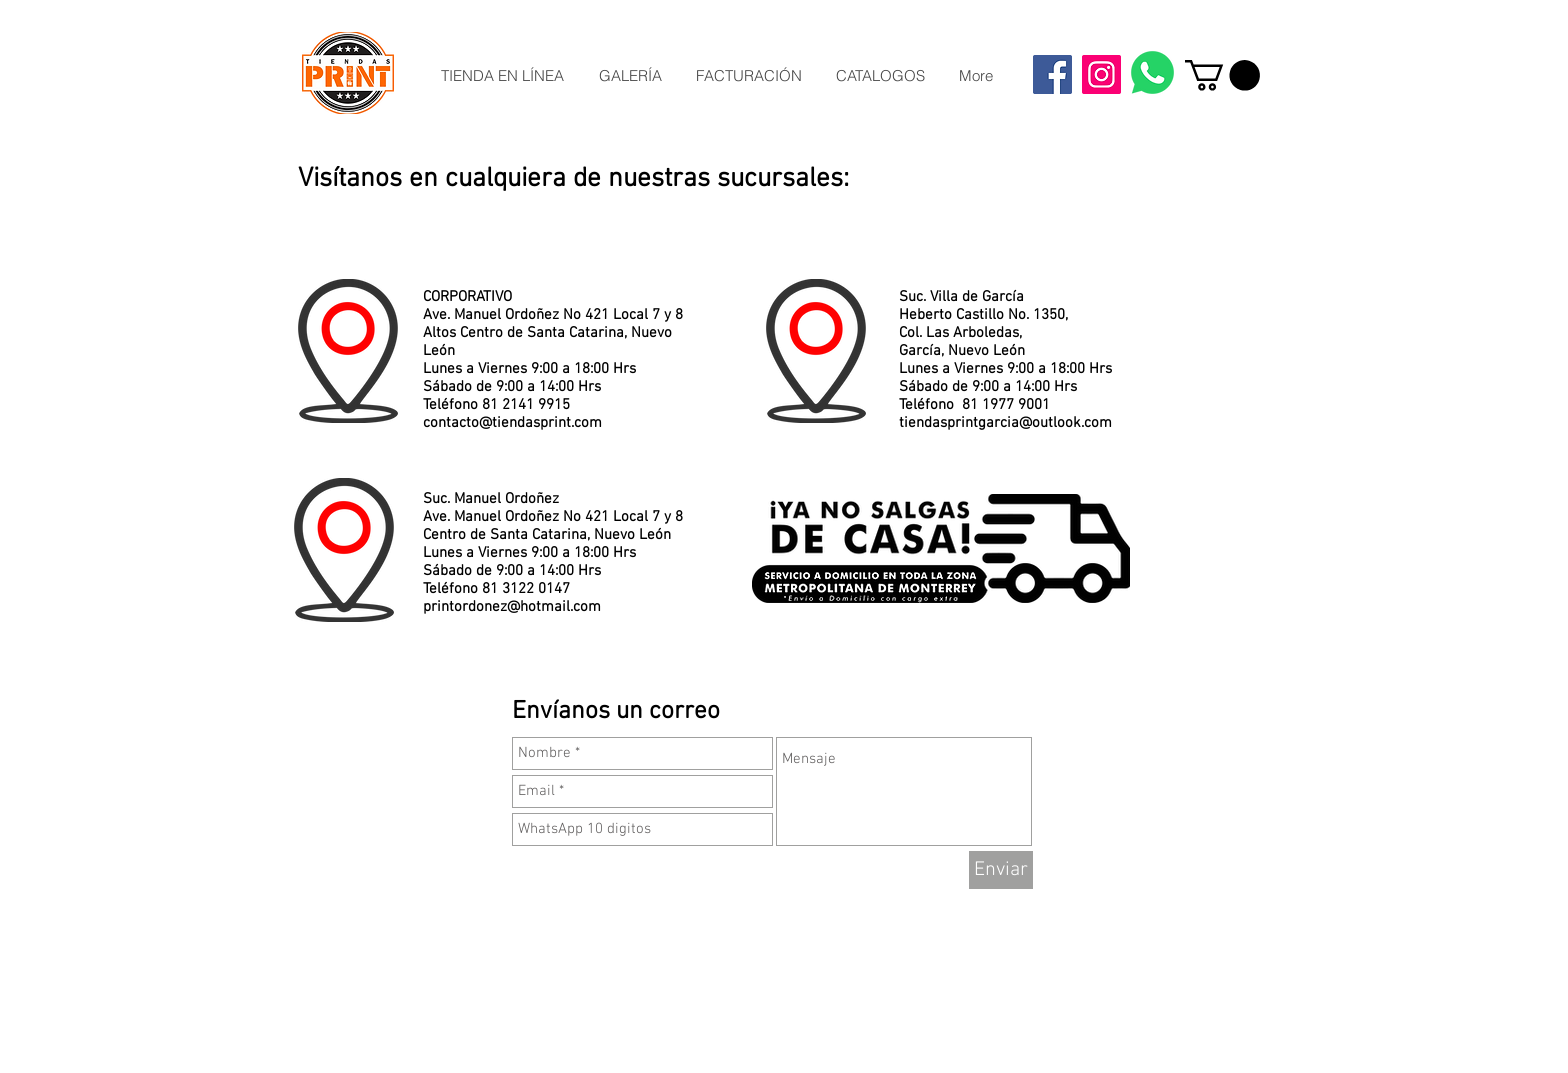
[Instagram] (1101, 74)
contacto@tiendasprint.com (512, 423)
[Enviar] (1001, 870)
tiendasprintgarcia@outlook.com (1005, 423)
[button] (1222, 75)
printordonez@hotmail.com (512, 607)
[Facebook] (1052, 74)
